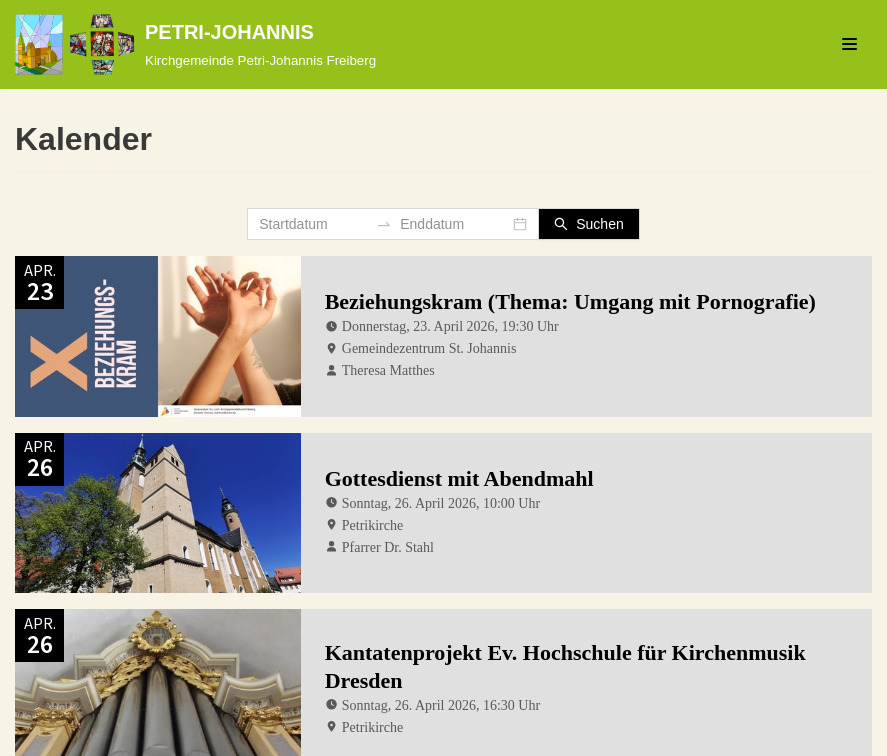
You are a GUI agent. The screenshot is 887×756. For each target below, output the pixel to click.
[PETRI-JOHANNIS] (195, 44)
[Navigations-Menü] (849, 44)
